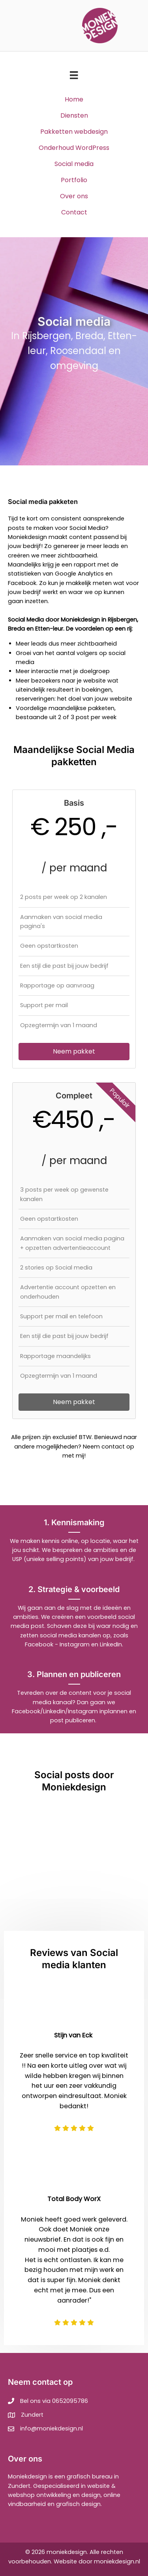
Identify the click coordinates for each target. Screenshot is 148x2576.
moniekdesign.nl (117, 2561)
